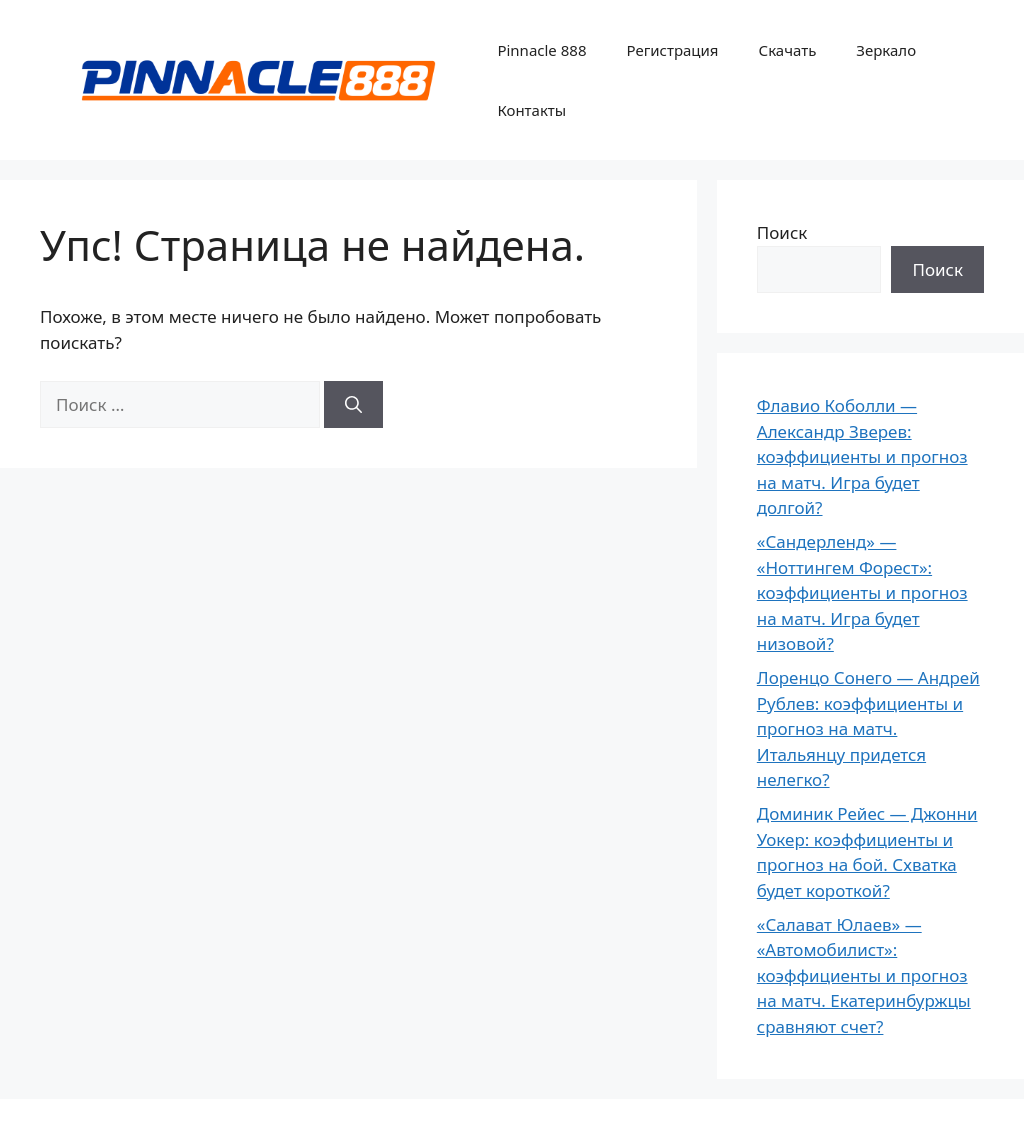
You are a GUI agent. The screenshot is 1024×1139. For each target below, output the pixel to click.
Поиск (782, 232)
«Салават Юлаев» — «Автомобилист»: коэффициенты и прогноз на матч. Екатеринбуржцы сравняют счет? (864, 975)
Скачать (788, 50)
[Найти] (353, 405)
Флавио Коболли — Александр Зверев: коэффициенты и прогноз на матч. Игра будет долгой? (862, 456)
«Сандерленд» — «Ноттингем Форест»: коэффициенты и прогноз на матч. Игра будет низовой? (862, 592)
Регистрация (672, 50)
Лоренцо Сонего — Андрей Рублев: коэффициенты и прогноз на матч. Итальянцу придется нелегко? (868, 728)
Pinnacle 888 (541, 50)
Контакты (531, 110)
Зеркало (886, 50)
